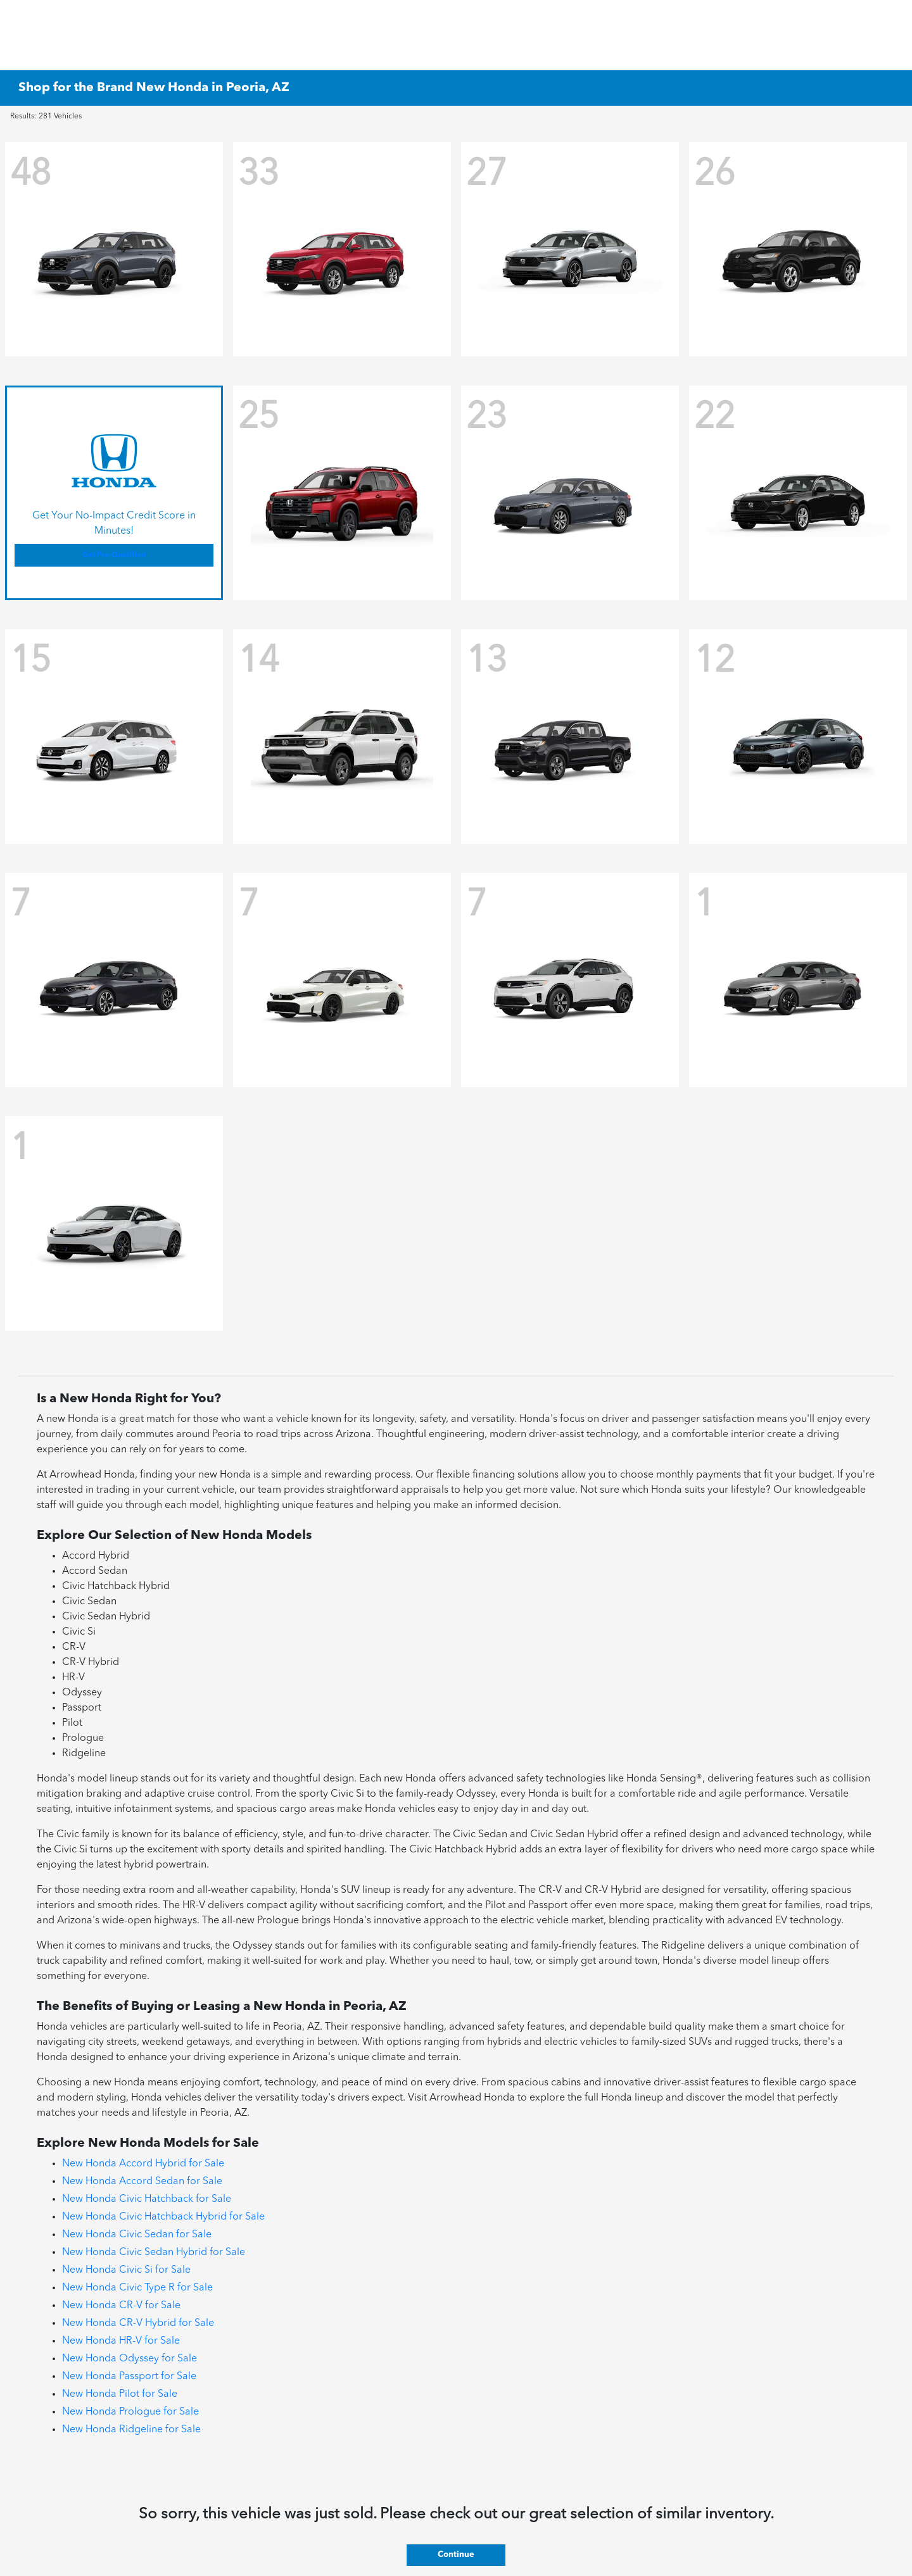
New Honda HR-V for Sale (121, 2341)
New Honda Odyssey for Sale (129, 2359)
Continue (456, 2555)
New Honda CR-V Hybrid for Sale (138, 2323)
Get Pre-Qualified (114, 555)
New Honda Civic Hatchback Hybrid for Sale (163, 2217)
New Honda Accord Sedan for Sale (142, 2182)
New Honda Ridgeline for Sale (131, 2430)
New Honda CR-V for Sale (121, 2306)
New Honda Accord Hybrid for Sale (143, 2164)
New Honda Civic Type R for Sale (137, 2288)
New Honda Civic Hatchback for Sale (146, 2199)
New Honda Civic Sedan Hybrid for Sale (153, 2252)
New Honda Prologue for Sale (130, 2412)
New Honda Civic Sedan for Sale (137, 2235)
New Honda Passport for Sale (129, 2377)
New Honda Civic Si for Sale (126, 2270)
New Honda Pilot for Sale (119, 2394)
